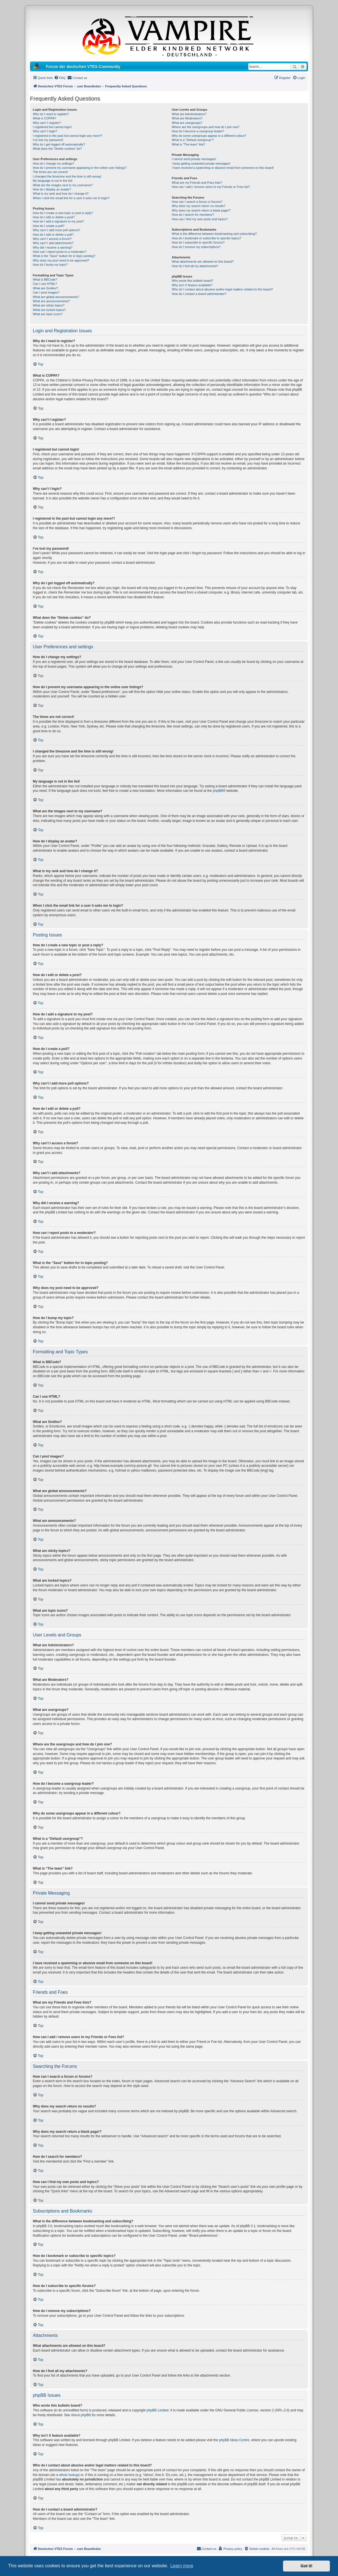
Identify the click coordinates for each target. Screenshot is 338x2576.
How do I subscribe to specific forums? (198, 242)
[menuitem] (59, 77)
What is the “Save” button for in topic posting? (64, 256)
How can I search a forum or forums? (197, 201)
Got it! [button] (306, 2566)
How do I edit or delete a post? (54, 217)
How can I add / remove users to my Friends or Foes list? (211, 186)
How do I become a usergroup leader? (198, 131)
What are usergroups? (187, 122)
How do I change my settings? (53, 163)
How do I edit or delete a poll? (53, 234)
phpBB (218, 791)
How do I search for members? (193, 214)
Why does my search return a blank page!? (201, 210)
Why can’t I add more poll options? (56, 230)
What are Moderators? (187, 118)
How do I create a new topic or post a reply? (63, 213)
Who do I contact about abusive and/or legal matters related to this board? (222, 289)
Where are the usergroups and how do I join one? (206, 127)
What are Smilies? (45, 288)
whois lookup (68, 2475)
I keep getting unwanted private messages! (201, 163)
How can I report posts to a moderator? (59, 251)
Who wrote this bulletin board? (192, 280)
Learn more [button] (181, 2565)
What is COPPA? (44, 118)
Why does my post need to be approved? (61, 260)
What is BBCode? (45, 279)
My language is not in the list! (53, 180)
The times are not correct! (50, 172)
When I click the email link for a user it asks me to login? (71, 198)
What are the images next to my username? (63, 185)
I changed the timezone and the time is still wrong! (67, 176)
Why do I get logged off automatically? (59, 144)
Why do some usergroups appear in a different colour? (209, 135)
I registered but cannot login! (52, 127)
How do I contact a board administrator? (199, 293)
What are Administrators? (189, 114)
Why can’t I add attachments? (53, 243)
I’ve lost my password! (48, 140)
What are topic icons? (48, 314)
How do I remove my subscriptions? (196, 247)
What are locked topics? (49, 310)
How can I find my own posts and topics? (199, 219)
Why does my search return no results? (198, 206)
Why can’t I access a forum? (52, 238)
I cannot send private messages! (194, 159)
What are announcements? (51, 301)
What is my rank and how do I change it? (61, 193)
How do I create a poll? (49, 226)
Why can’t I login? (45, 131)
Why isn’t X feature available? (192, 285)
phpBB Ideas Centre (234, 2440)
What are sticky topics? (49, 305)
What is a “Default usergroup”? (193, 140)
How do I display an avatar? (52, 189)
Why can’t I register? (47, 122)
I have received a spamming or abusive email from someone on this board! (223, 167)
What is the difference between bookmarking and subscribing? (214, 233)
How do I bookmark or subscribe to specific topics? (206, 238)
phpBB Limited (158, 2410)
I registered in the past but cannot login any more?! (67, 135)
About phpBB (81, 2415)
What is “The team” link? (188, 144)
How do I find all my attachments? (195, 266)
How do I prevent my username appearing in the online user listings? (80, 167)
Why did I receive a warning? (52, 247)
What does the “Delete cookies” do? (57, 148)
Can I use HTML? (45, 283)
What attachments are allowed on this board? (203, 261)
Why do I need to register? (51, 114)
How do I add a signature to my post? (58, 221)
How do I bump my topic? (50, 264)
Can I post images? (46, 292)
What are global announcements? (56, 297)
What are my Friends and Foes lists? (197, 182)
